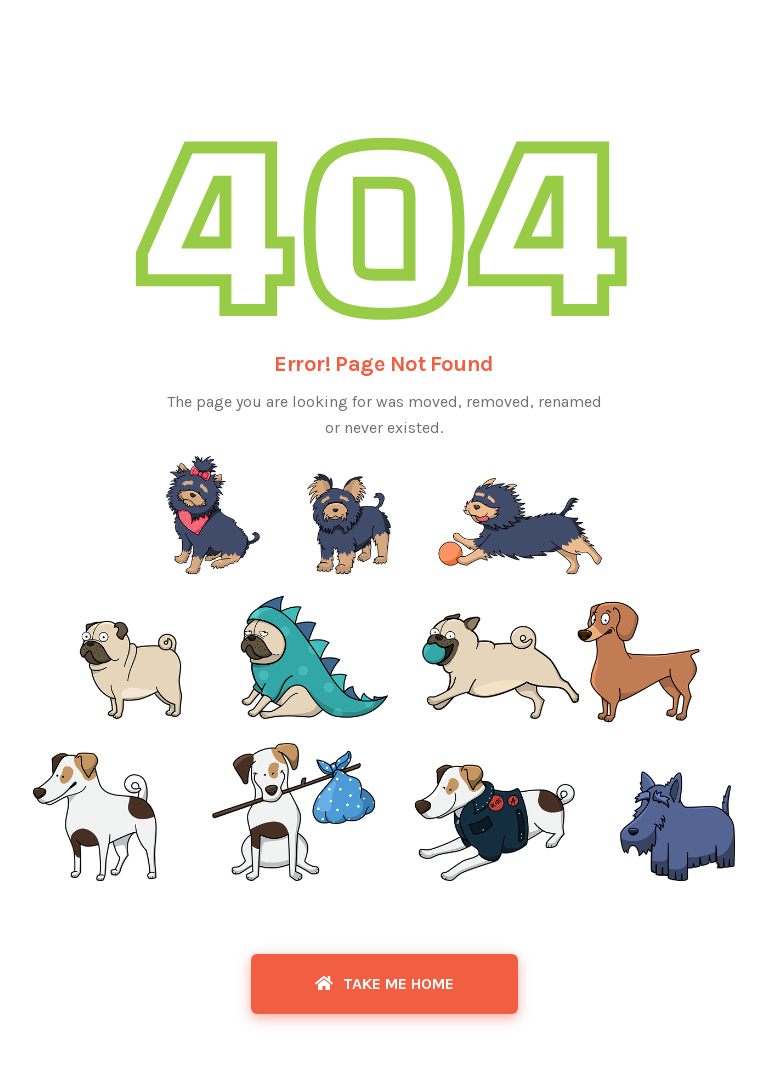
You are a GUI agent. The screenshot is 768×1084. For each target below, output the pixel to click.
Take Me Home (384, 983)
